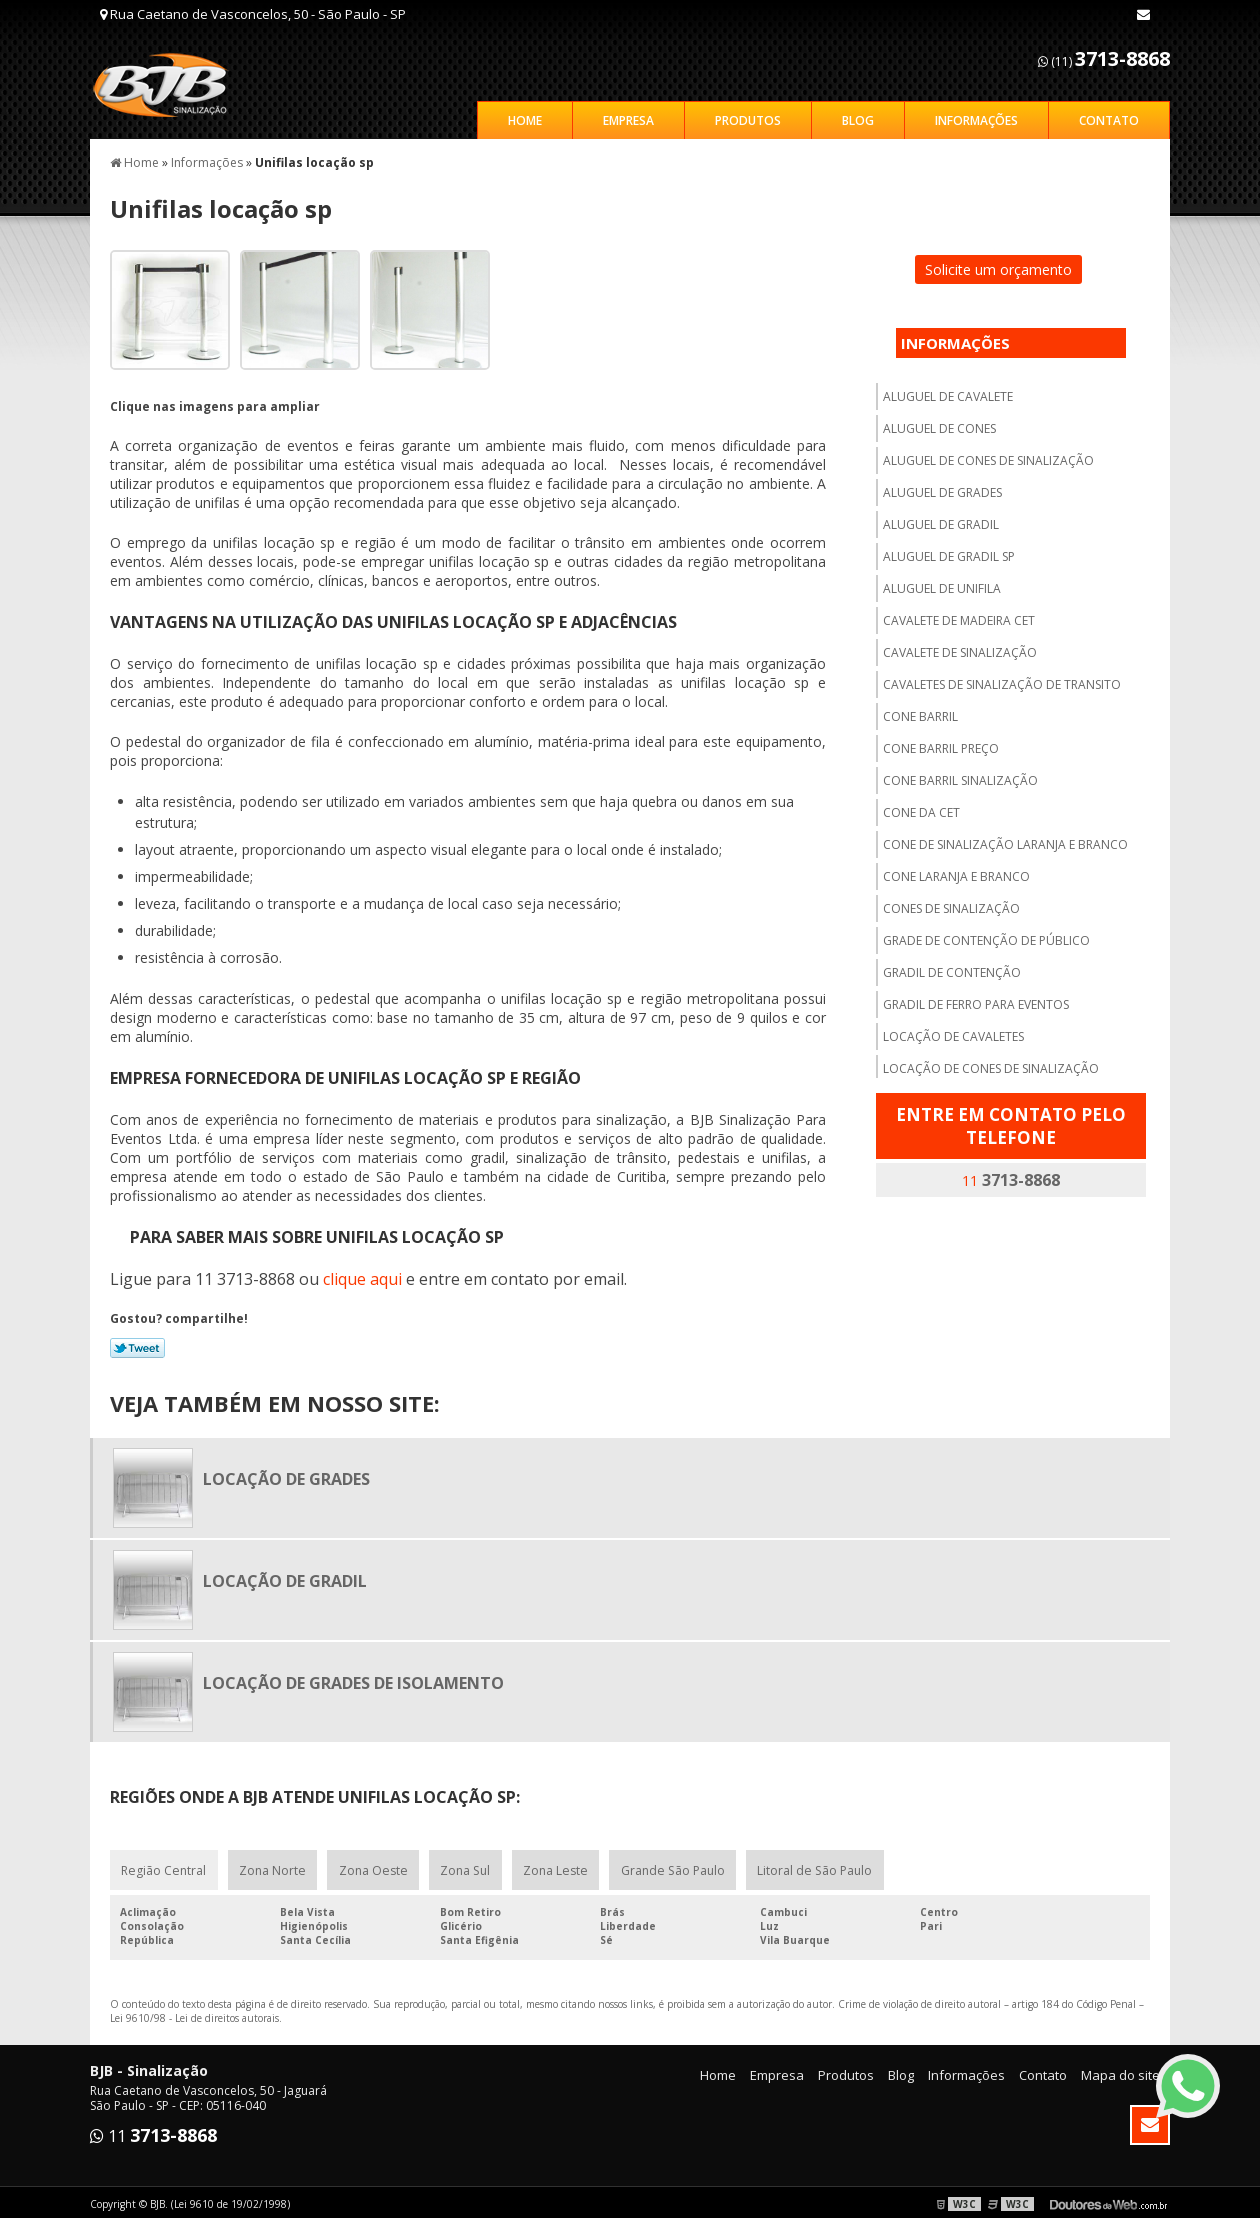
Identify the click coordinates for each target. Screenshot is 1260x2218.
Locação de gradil (285, 1577)
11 (1011, 1176)
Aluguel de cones (939, 424)
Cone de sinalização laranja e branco (1005, 840)
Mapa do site (1120, 2072)
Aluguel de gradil (941, 520)
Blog (858, 116)
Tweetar (137, 1344)
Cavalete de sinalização (960, 648)
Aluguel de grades (942, 488)
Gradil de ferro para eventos (976, 1000)
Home (525, 116)
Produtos (748, 116)
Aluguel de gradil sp (949, 552)
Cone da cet (921, 808)
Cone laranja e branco (956, 872)
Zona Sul (464, 1866)
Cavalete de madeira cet (959, 616)
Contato (1109, 116)
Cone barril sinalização (960, 776)
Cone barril (920, 712)
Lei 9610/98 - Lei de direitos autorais (194, 2015)
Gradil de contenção (952, 968)
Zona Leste (554, 1866)
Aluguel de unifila (942, 584)
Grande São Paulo (671, 1866)
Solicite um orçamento (998, 265)
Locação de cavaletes (953, 1032)
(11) (1104, 58)
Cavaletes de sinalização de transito (1002, 680)
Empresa (628, 116)
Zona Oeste (372, 1866)
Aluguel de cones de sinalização (988, 456)
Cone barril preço (941, 744)
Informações (976, 116)
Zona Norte (272, 1866)
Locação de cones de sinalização (991, 1064)
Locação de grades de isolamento (353, 1679)
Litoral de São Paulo (812, 1866)
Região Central (163, 1866)
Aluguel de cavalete (948, 392)
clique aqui (362, 1275)
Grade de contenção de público (986, 936)
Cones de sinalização (951, 904)
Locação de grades (286, 1475)
